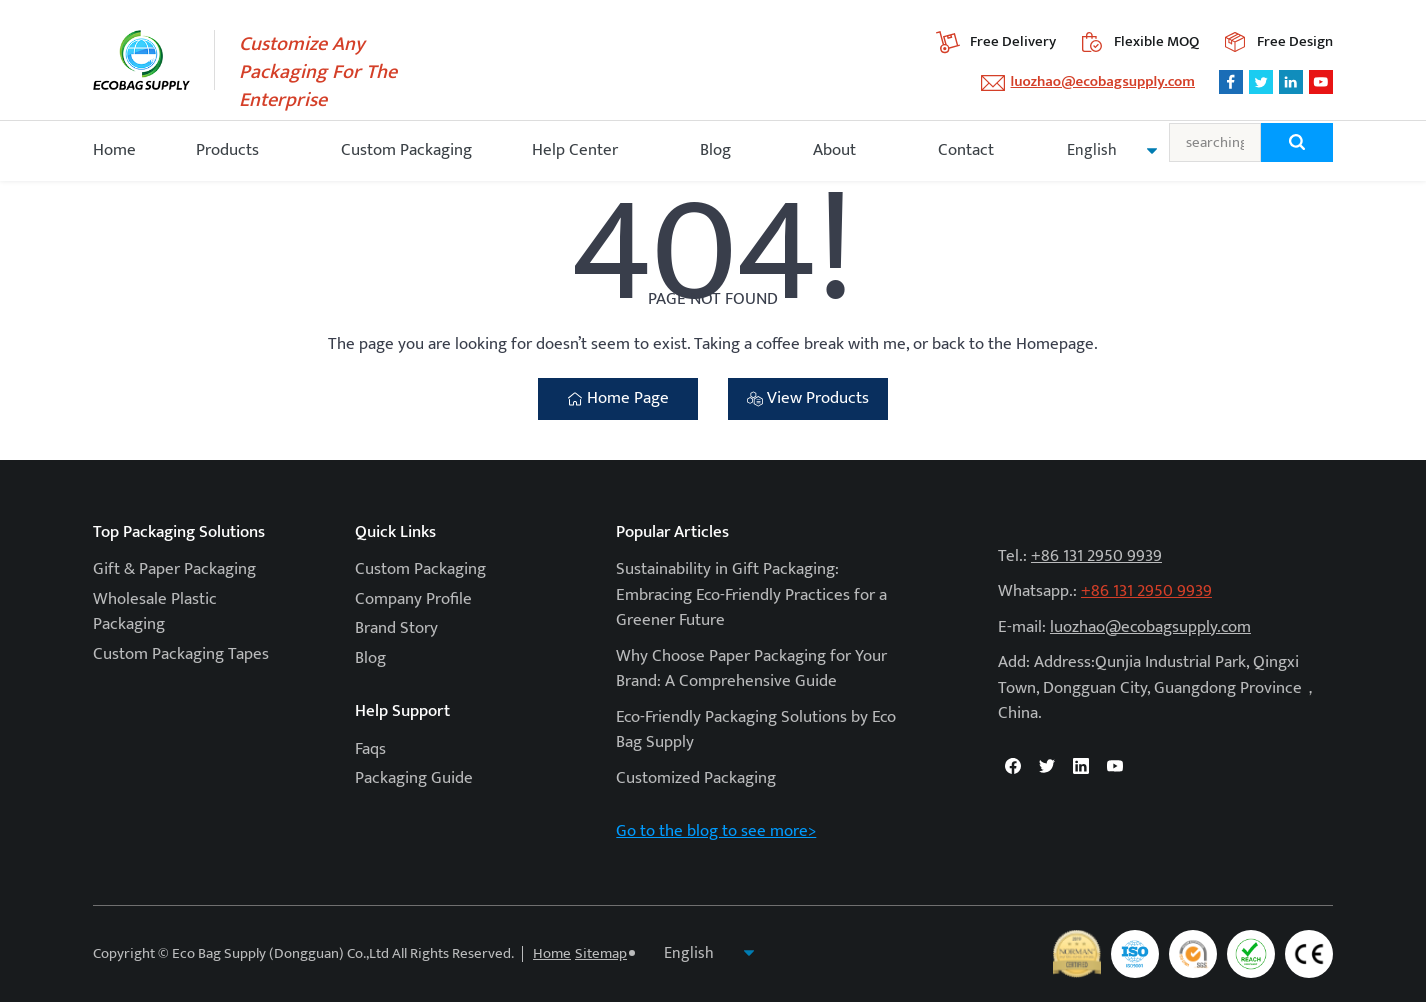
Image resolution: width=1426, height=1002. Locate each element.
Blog (715, 150)
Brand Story (396, 628)
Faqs (370, 749)
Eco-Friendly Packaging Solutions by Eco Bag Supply (756, 730)
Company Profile (413, 599)
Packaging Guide (414, 778)
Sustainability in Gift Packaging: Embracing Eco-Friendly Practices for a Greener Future (751, 594)
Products (227, 150)
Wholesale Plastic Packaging (155, 612)
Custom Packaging (406, 150)
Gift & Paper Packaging (174, 569)
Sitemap (601, 953)
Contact (966, 150)
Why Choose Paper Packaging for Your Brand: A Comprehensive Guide (751, 669)
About (834, 150)
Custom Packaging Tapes (181, 654)
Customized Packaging (696, 778)
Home (114, 150)
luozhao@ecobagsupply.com (1103, 81)
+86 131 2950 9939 (1096, 556)
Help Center (575, 150)
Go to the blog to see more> (716, 831)
